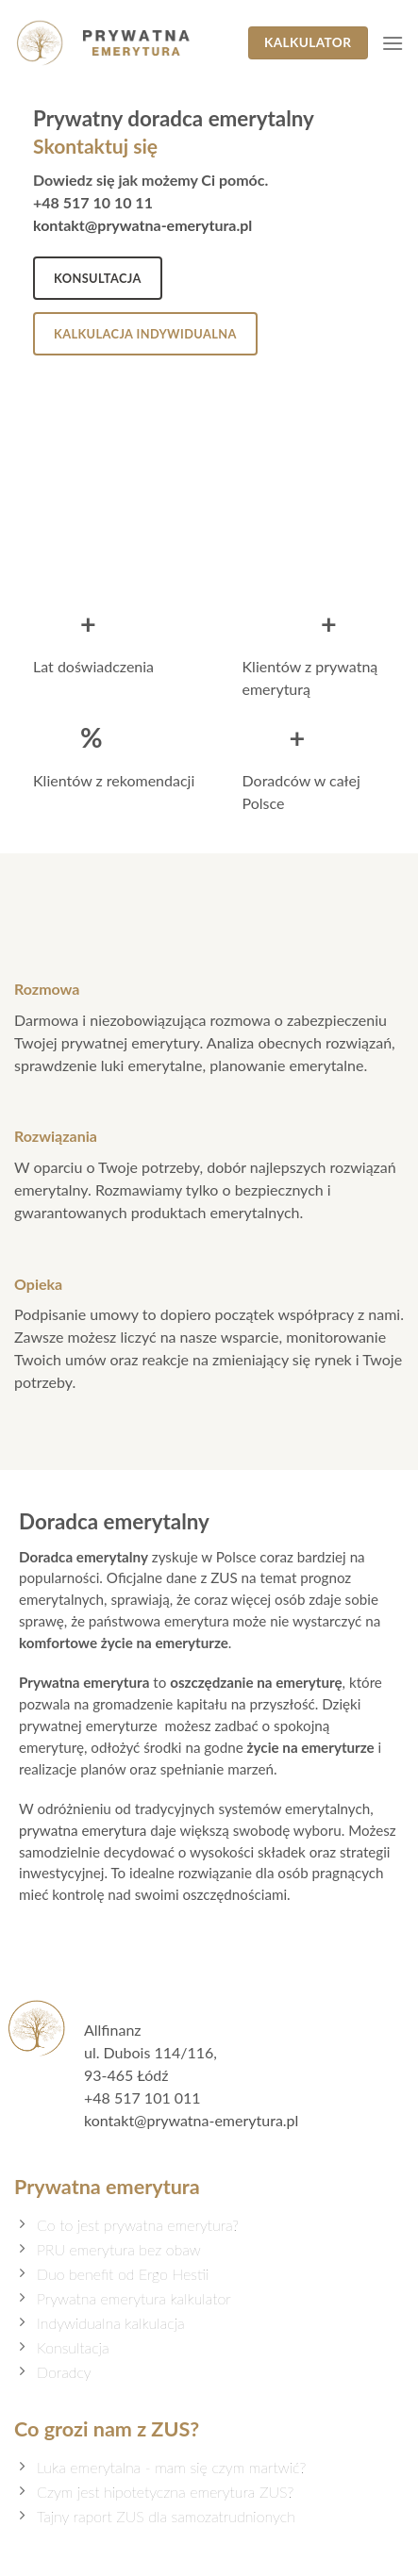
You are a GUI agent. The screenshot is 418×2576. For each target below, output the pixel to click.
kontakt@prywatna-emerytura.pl (142, 225)
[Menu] (392, 43)
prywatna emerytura (82, 1830)
